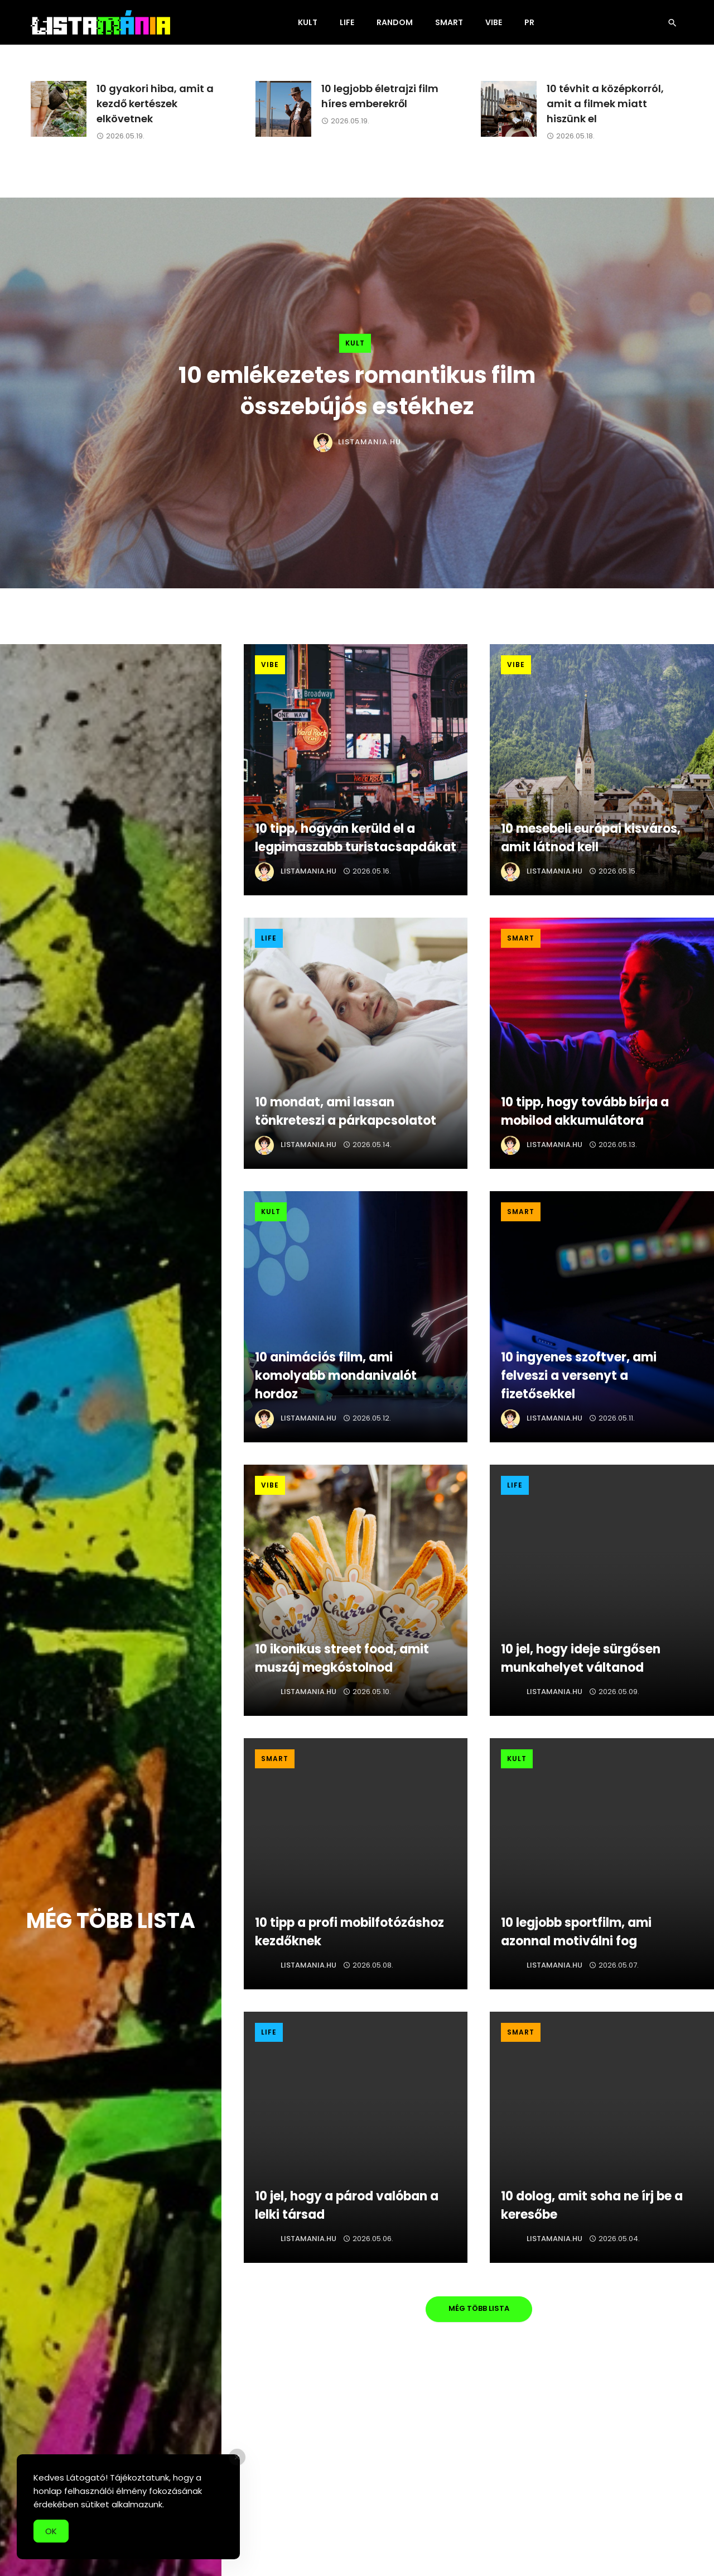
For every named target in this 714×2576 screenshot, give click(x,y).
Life (347, 22)
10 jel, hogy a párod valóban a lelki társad (346, 2205)
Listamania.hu (369, 442)
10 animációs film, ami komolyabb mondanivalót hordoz (336, 1376)
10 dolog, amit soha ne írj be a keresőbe (592, 2205)
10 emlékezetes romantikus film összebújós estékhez (357, 390)
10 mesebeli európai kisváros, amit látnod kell (591, 838)
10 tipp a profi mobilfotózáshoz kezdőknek (349, 1932)
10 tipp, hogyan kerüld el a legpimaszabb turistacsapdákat (355, 838)
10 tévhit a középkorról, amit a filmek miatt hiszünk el (605, 103)
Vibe (493, 22)
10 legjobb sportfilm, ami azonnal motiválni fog (576, 1932)
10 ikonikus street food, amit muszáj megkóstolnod (342, 1658)
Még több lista (478, 2308)
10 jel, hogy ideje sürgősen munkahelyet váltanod (580, 1658)
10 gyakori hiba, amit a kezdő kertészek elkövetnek (155, 103)
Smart (449, 22)
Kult (307, 22)
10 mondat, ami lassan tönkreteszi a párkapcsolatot (345, 1111)
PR (529, 22)
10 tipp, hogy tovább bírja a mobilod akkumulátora (585, 1111)
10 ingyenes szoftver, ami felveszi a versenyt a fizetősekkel (579, 1376)
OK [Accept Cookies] (51, 2540)
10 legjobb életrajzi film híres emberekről (379, 96)
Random (395, 22)
